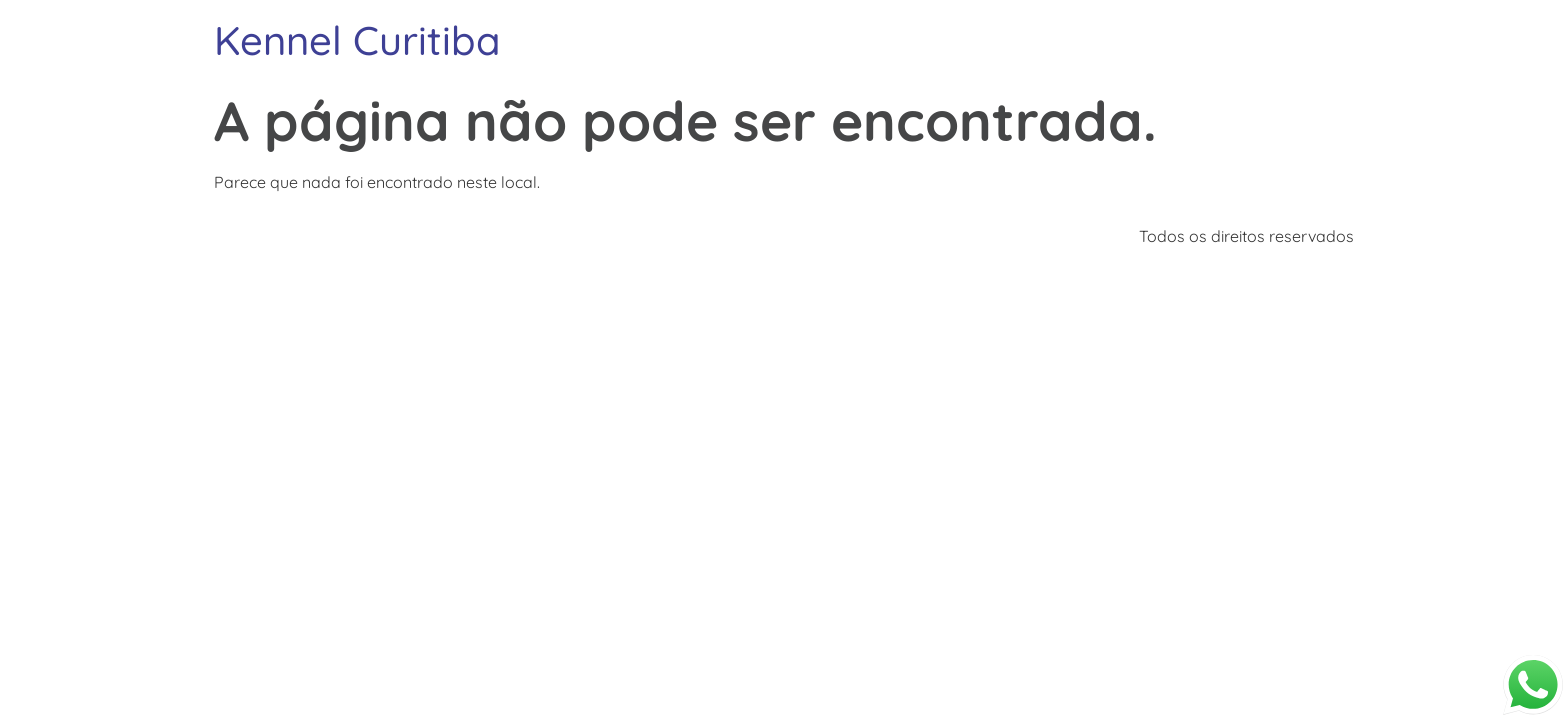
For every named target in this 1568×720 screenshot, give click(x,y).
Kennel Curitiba (357, 40)
